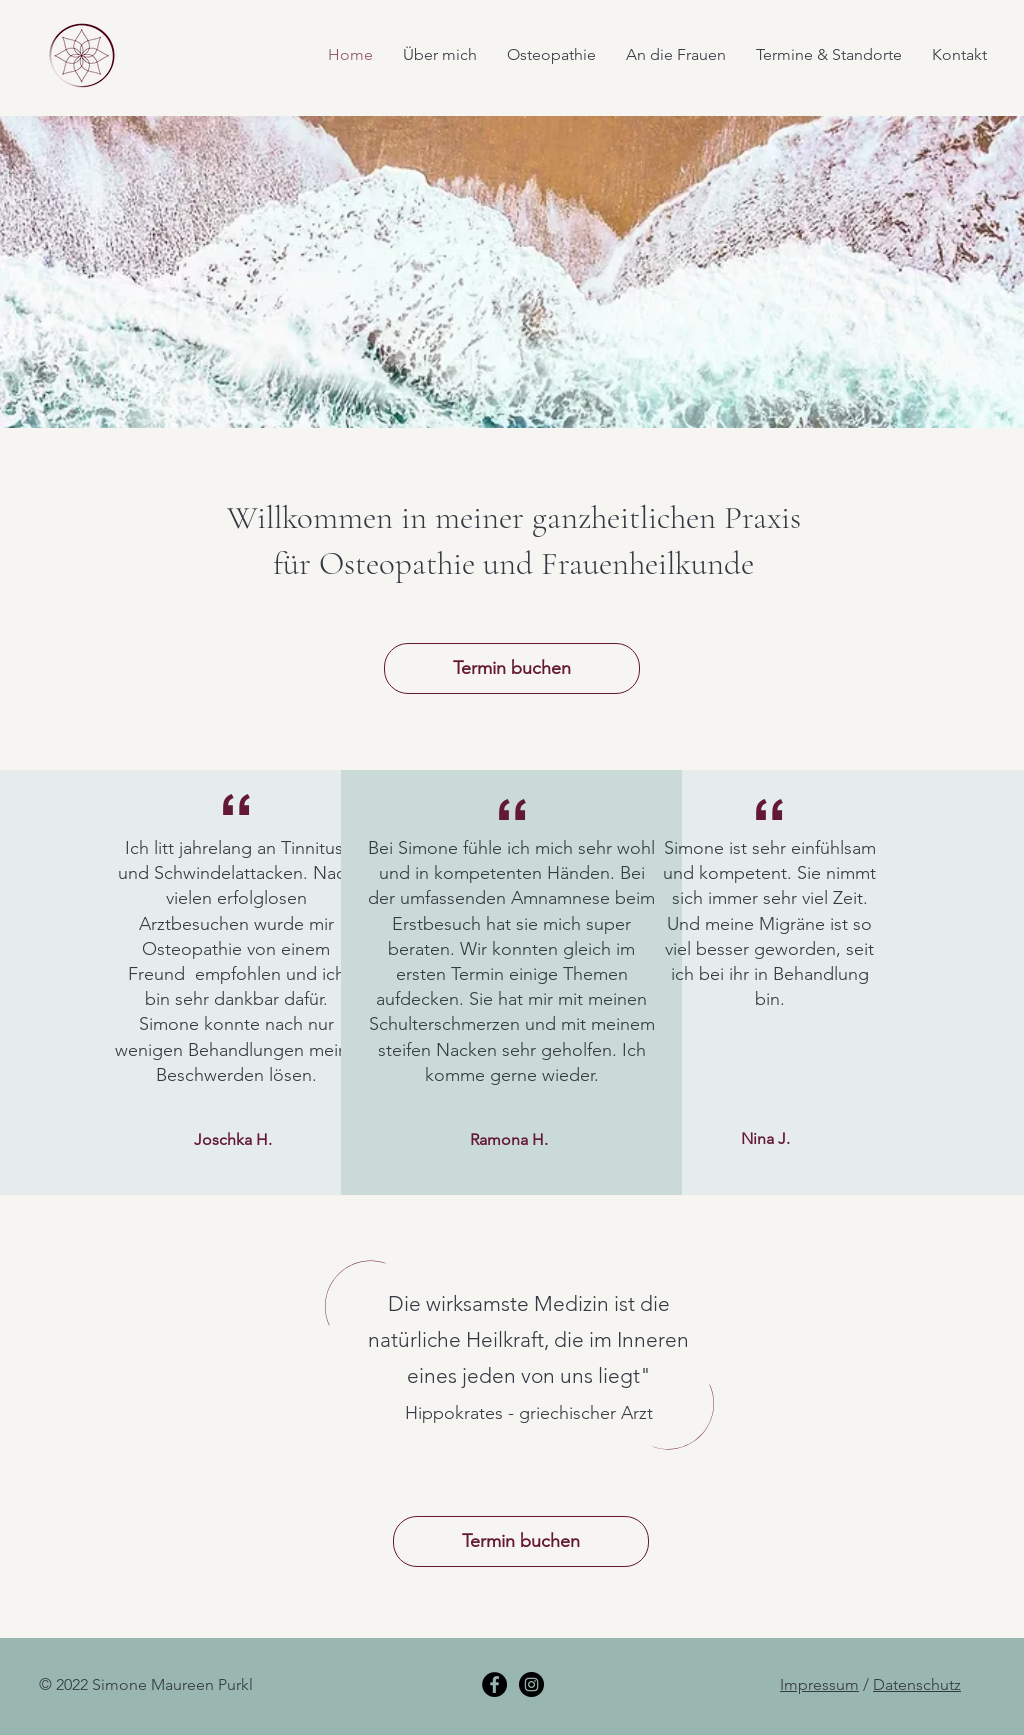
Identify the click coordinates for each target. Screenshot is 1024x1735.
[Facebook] (494, 1684)
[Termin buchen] (512, 668)
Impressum (819, 1684)
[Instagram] (531, 1684)
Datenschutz (917, 1684)
